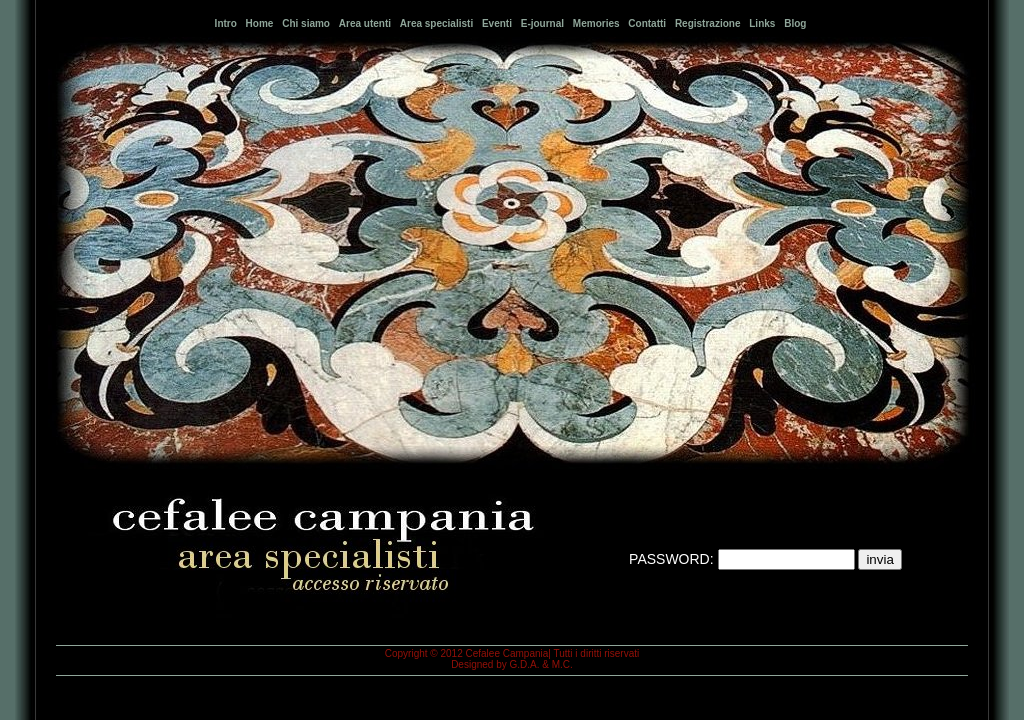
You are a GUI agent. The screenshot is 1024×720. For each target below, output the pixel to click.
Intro (226, 23)
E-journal (542, 23)
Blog (795, 23)
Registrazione (708, 23)
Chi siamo (306, 23)
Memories (596, 23)
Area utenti (365, 23)
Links (762, 23)
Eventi (497, 23)
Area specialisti (436, 23)
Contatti (647, 23)
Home (260, 23)
